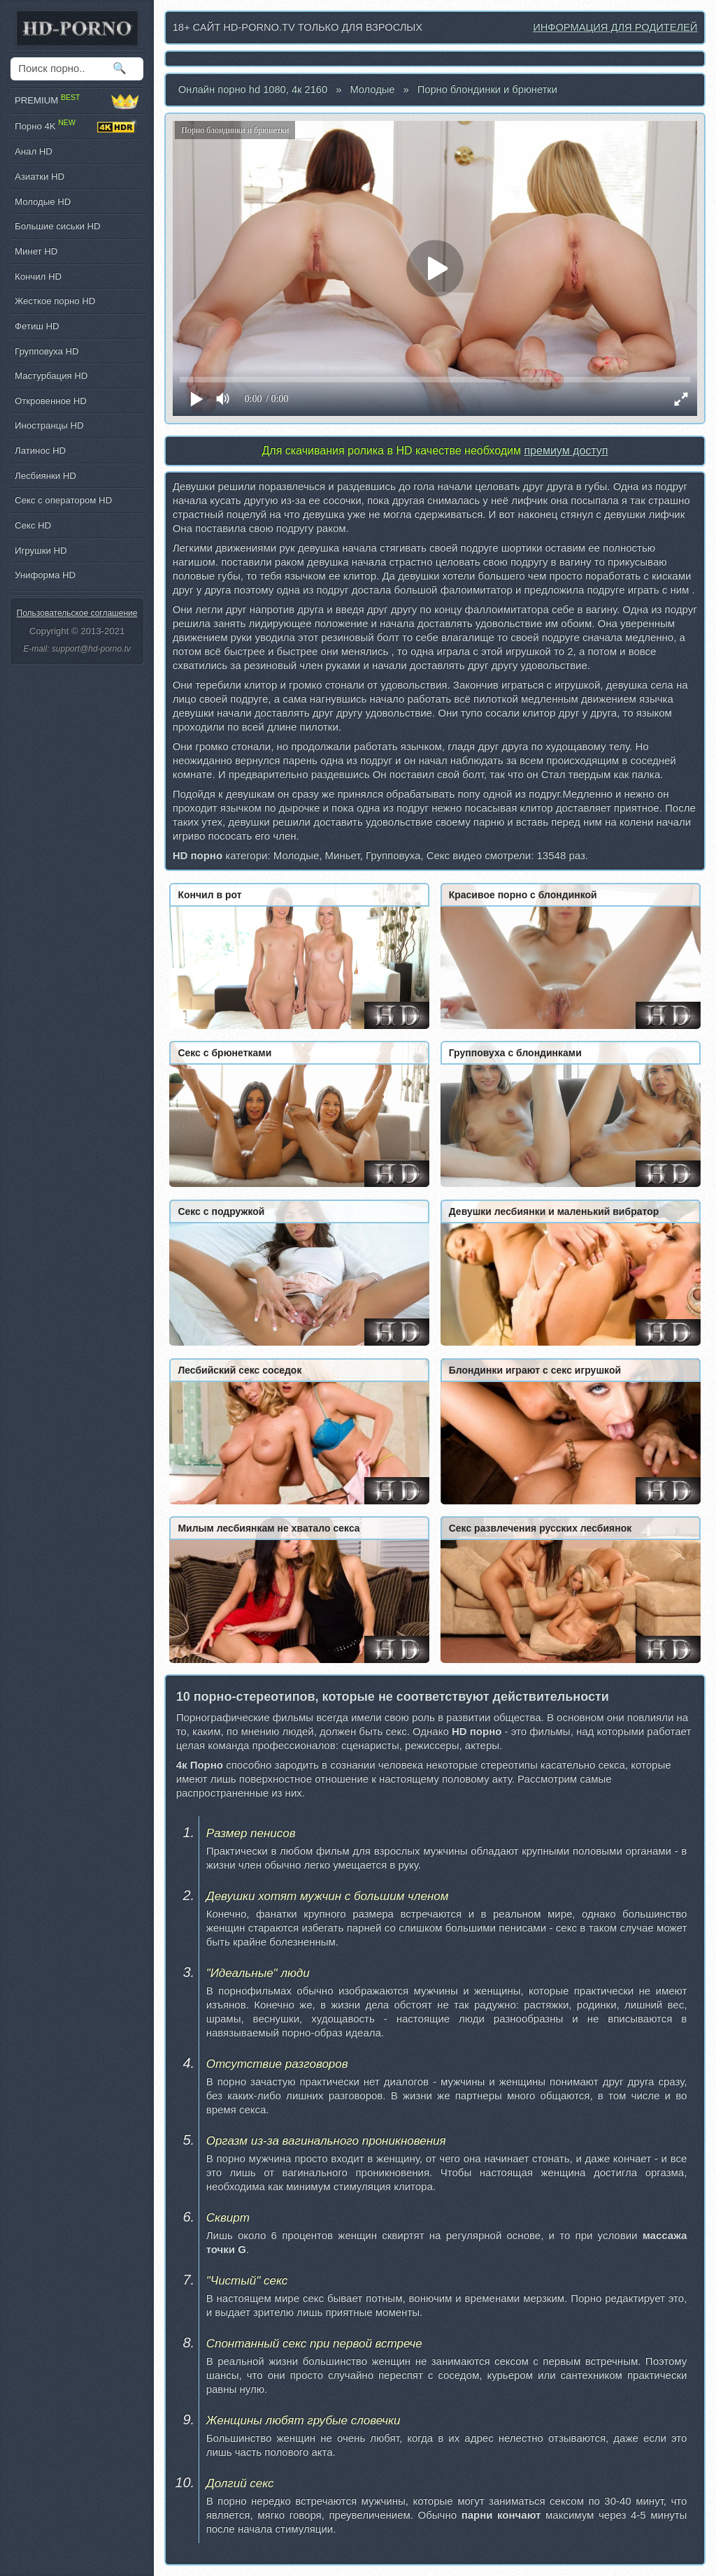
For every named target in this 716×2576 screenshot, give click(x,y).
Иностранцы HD (49, 425)
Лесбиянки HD (45, 475)
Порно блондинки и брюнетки (487, 89)
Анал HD (33, 151)
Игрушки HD (41, 550)
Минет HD (36, 251)
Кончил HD (38, 276)
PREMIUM (77, 101)
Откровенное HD (51, 401)
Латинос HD (40, 450)
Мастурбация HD (51, 375)
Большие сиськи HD (57, 226)
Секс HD (33, 525)
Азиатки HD (39, 176)
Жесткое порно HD (55, 301)
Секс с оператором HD (63, 500)
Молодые (372, 89)
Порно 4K (77, 126)
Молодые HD (43, 201)
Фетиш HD (37, 326)
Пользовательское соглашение (77, 613)
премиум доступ (566, 450)
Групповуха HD (47, 351)
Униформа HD (45, 575)
